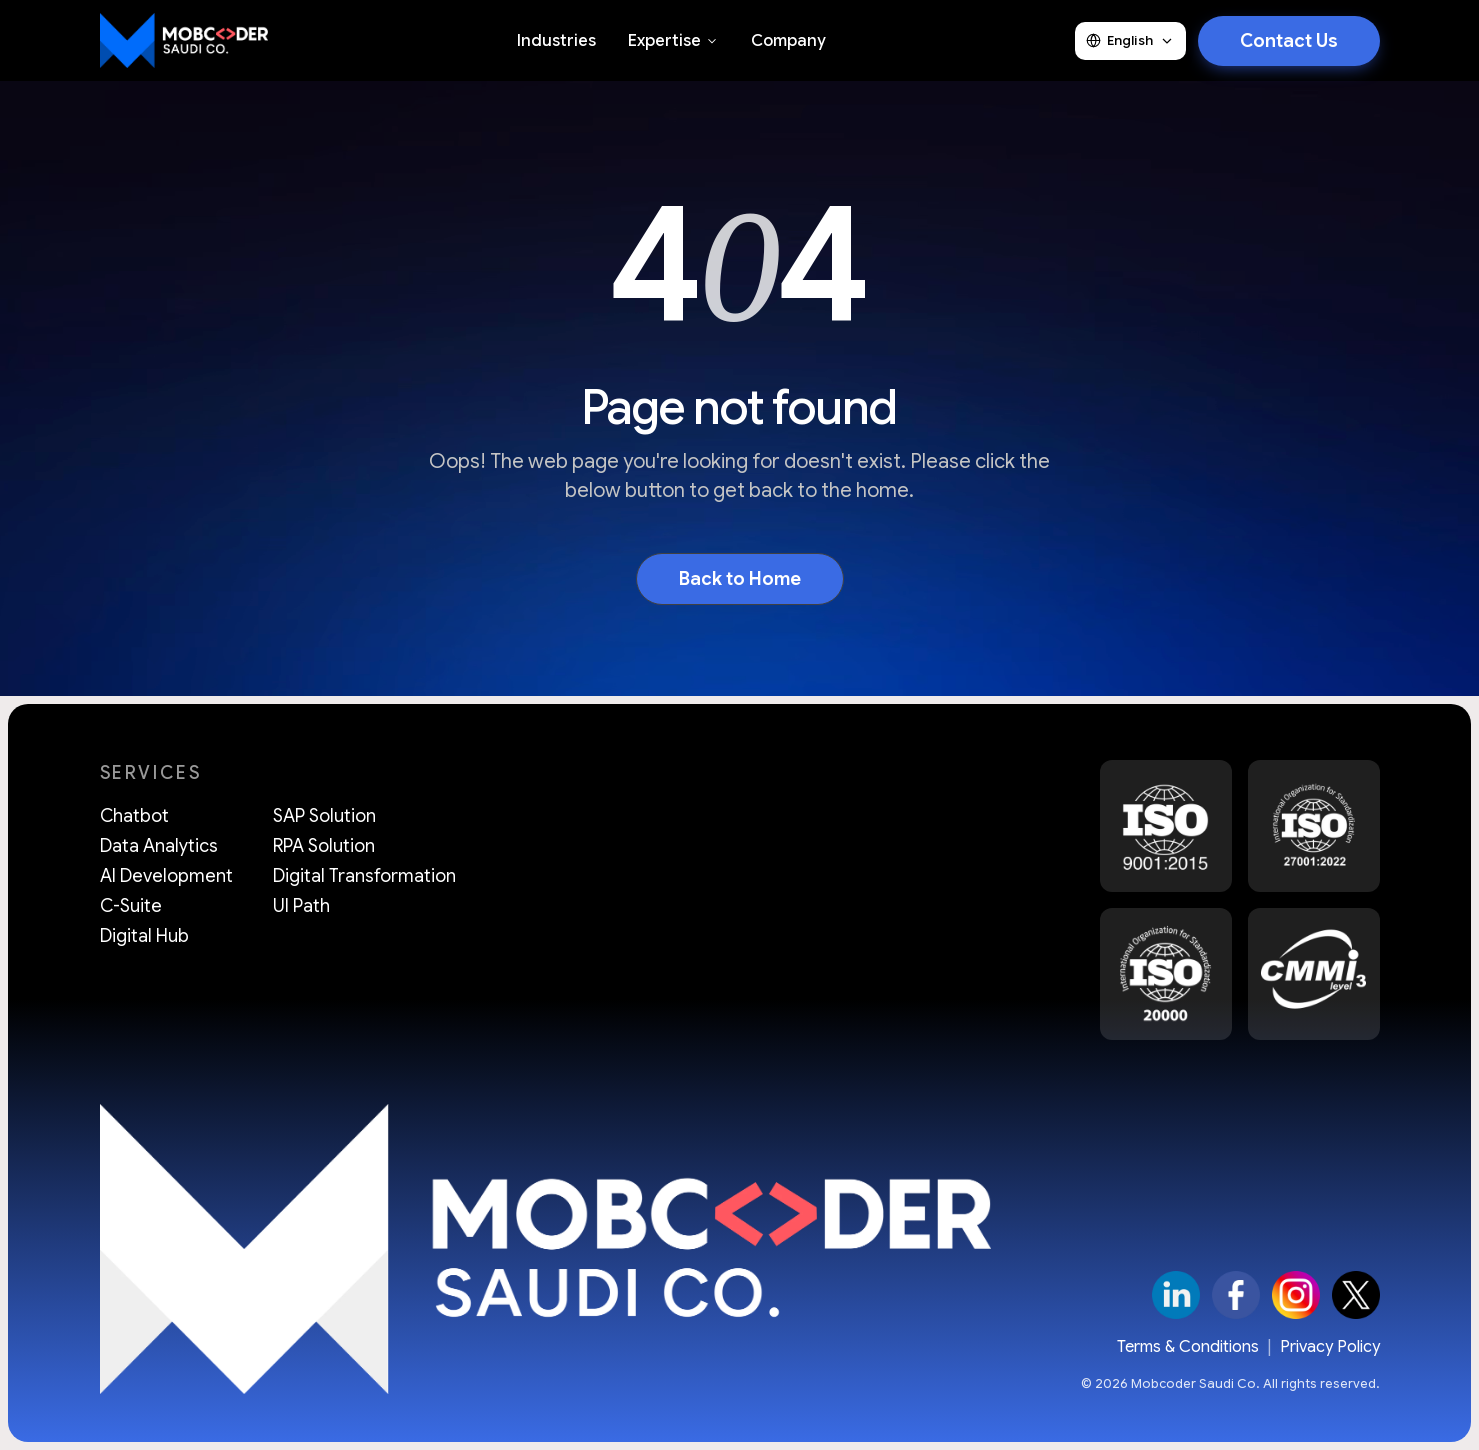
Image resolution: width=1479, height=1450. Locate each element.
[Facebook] (1236, 1295)
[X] (1356, 1295)
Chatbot (134, 816)
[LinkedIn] (1176, 1295)
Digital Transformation (364, 876)
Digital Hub (144, 936)
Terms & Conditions (1188, 1347)
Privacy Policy (1330, 1347)
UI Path (301, 906)
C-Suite (131, 906)
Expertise (673, 41)
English (1130, 40)
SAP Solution (324, 816)
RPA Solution (324, 846)
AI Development (166, 876)
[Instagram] (1296, 1295)
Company (788, 41)
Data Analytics (159, 846)
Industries (556, 41)
